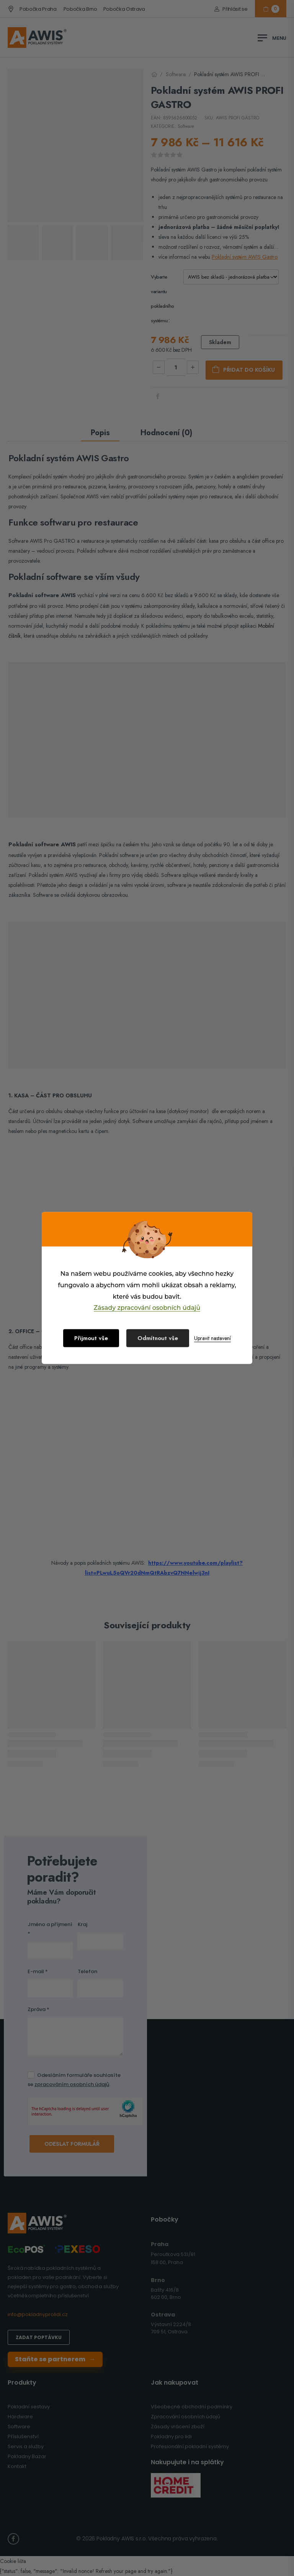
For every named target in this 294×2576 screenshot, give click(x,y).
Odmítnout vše (157, 1338)
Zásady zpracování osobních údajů (147, 1307)
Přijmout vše (91, 1338)
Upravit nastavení (212, 1338)
